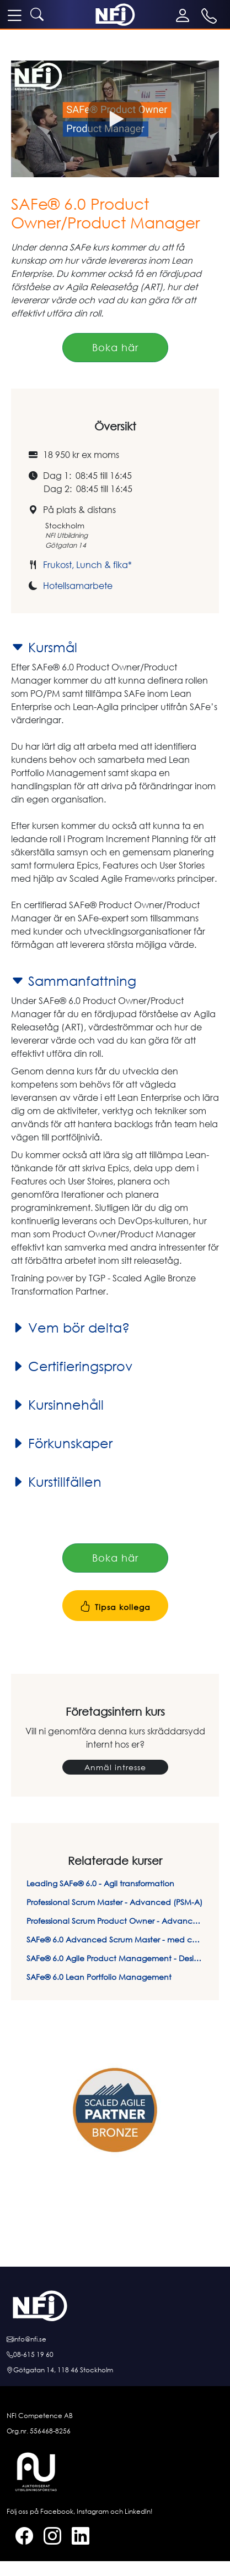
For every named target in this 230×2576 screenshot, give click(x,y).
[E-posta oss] (115, 2339)
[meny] (14, 15)
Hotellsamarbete (78, 585)
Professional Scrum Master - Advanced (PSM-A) (114, 1902)
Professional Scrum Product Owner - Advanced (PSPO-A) (115, 1920)
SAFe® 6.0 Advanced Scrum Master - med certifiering (115, 1939)
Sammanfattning (73, 981)
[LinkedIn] (76, 2537)
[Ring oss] (115, 2354)
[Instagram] (48, 2537)
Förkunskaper (62, 1443)
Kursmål (44, 647)
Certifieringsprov (71, 1366)
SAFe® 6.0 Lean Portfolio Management (99, 1977)
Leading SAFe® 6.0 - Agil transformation (100, 1883)
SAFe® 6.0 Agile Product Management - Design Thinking (115, 1958)
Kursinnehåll (57, 1404)
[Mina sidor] (185, 15)
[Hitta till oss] (115, 2370)
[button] (115, 119)
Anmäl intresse (115, 1767)
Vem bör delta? (70, 1327)
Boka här (115, 347)
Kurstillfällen (56, 1481)
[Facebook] (20, 2537)
